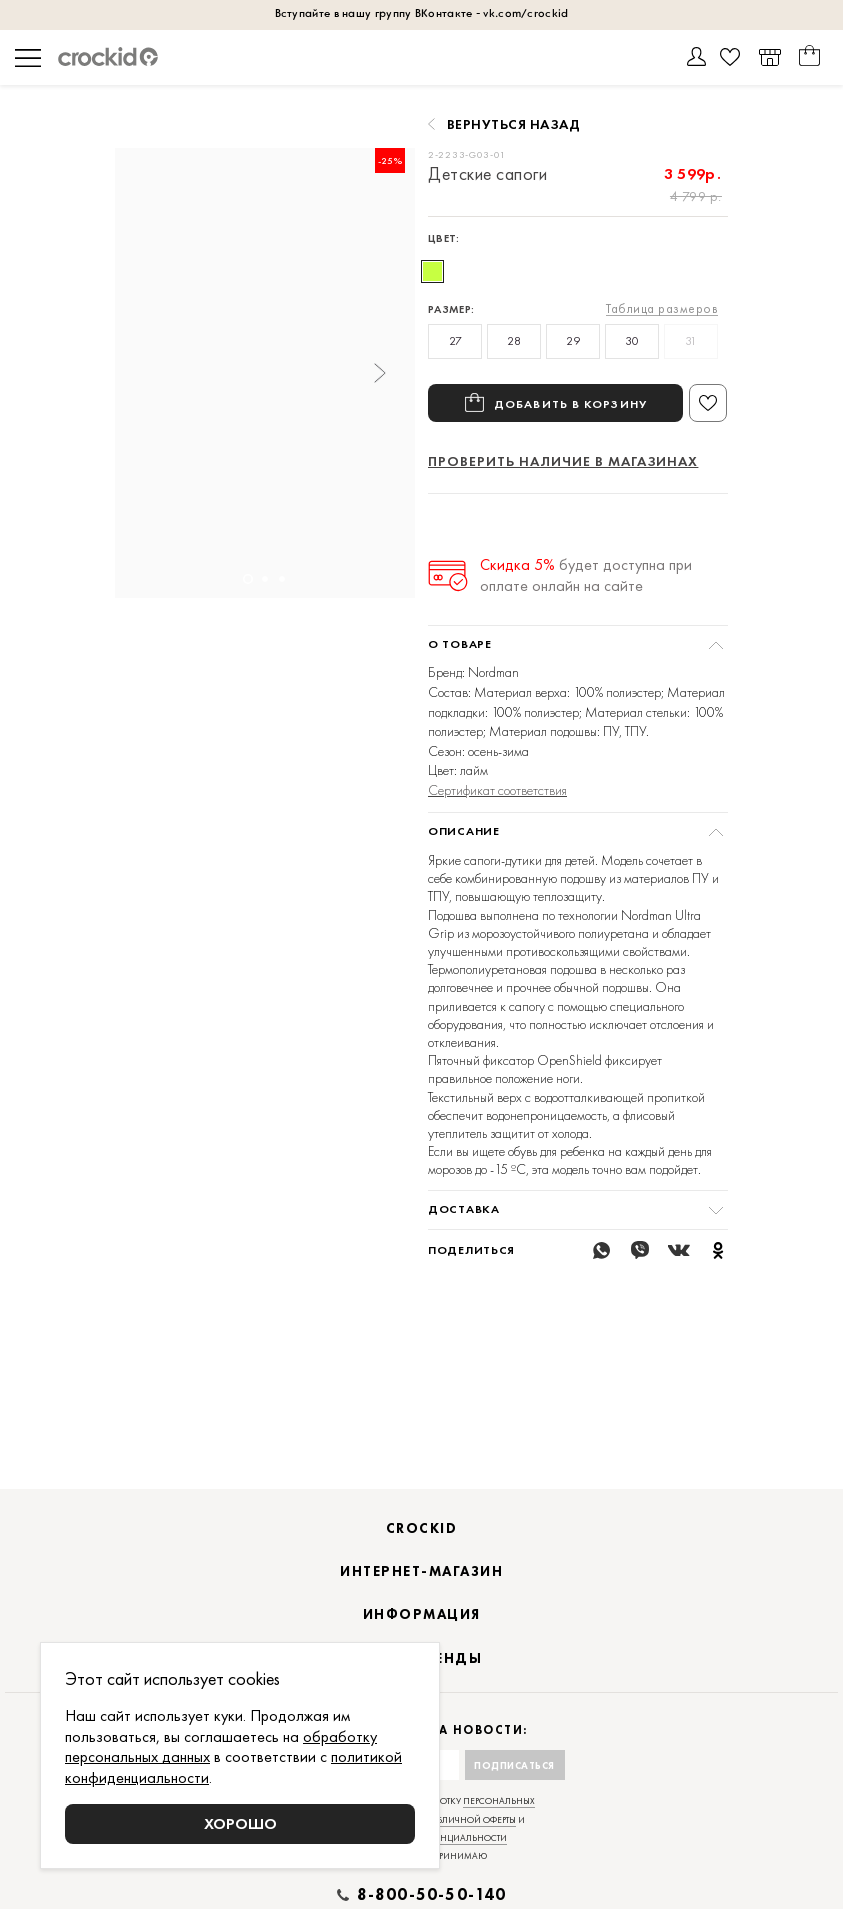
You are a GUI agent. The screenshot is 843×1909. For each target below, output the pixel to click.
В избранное (708, 403)
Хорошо (240, 1823)
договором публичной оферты (442, 1845)
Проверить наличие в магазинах (563, 461)
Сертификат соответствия (497, 790)
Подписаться (514, 1790)
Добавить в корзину (570, 403)
